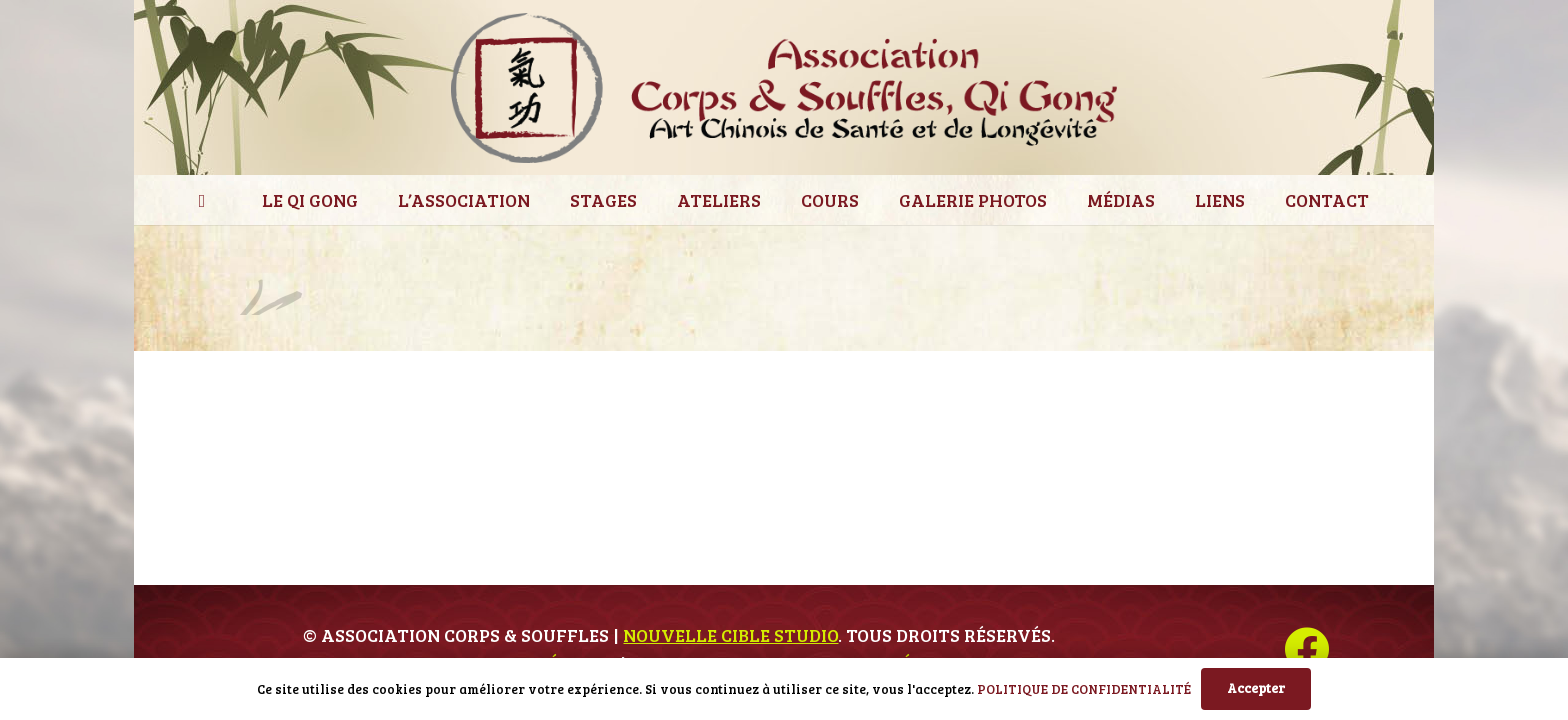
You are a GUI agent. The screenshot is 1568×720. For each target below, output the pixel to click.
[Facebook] (1306, 649)
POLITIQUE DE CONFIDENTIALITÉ (1084, 689)
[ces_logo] (784, 88)
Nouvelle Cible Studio (730, 635)
